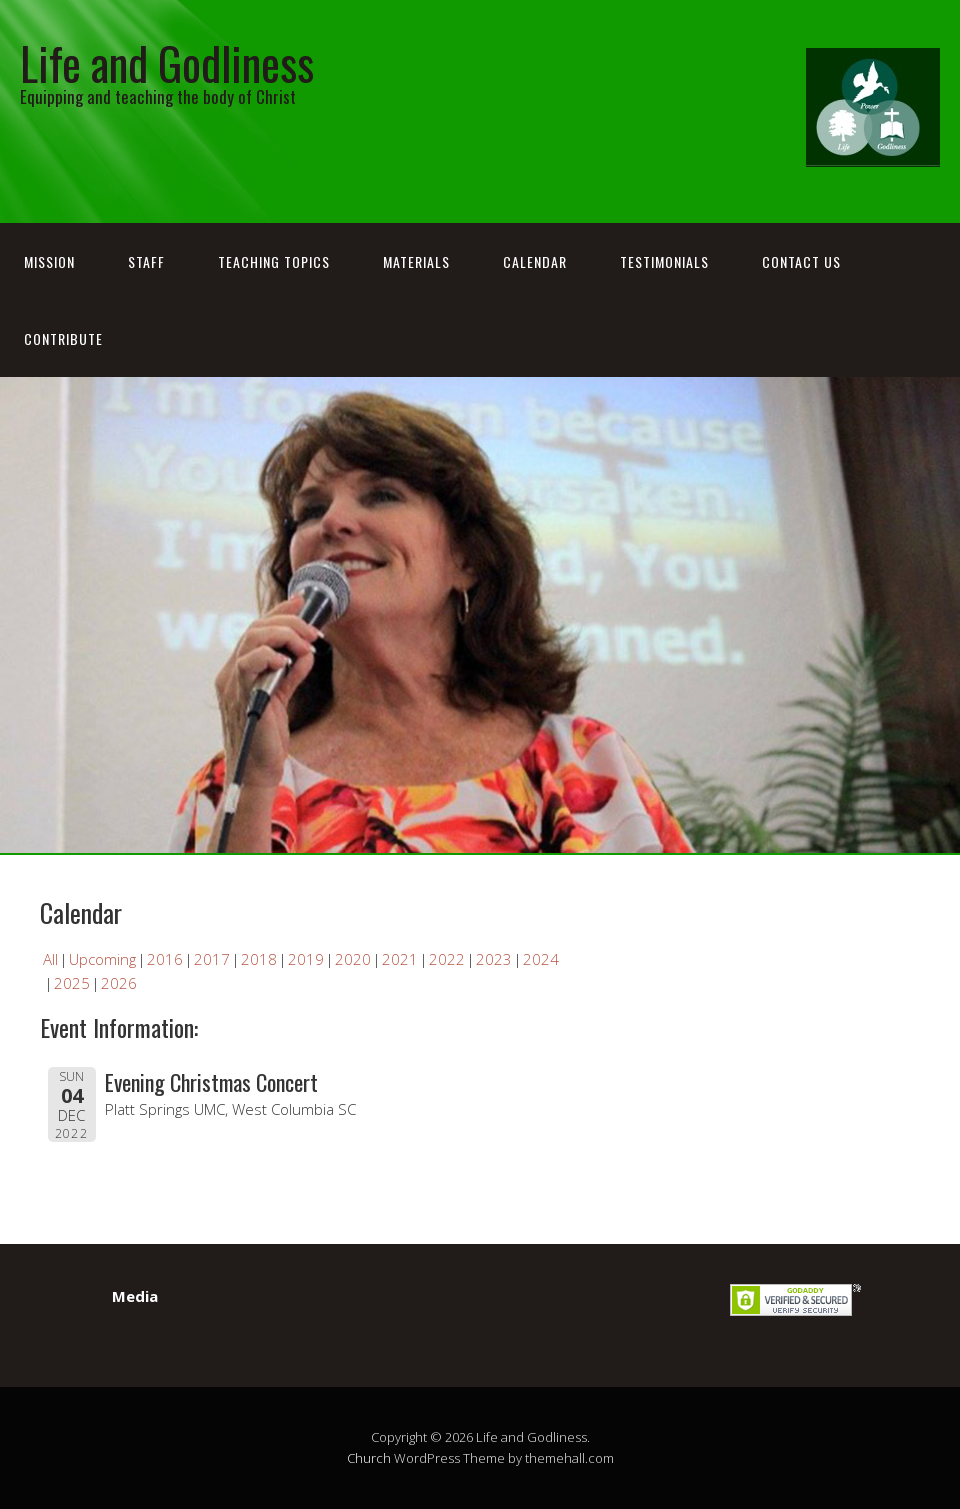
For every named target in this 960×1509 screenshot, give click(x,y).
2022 (447, 959)
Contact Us (801, 261)
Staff (146, 261)
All (50, 959)
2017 (212, 959)
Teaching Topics (274, 261)
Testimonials (664, 261)
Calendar (535, 261)
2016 (165, 959)
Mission (49, 261)
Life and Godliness (167, 62)
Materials (416, 261)
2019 (306, 959)
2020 (353, 959)
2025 (72, 983)
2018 (259, 959)
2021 (400, 959)
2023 (494, 959)
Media (135, 1296)
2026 (119, 983)
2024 (541, 959)
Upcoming (102, 959)
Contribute (63, 338)
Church (369, 1458)
